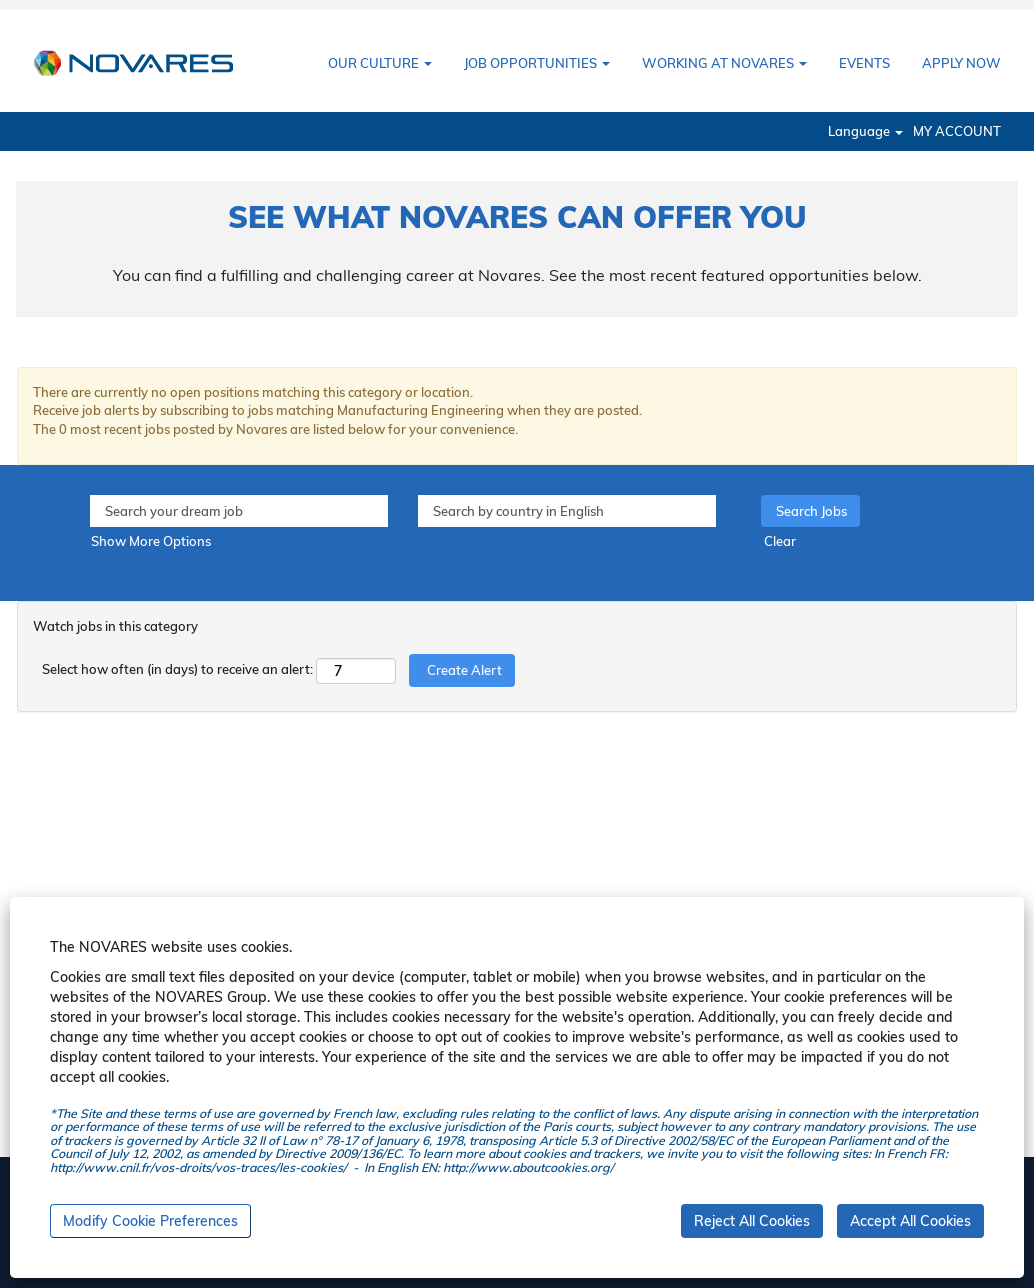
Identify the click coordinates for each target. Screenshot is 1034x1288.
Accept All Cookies (910, 1221)
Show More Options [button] (151, 541)
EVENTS (864, 63)
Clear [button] (780, 541)
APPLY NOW (961, 63)
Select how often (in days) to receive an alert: (177, 669)
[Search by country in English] (567, 511)
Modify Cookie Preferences (150, 1221)
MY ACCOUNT (957, 131)
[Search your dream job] (239, 511)
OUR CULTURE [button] (380, 63)
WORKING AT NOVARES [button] (724, 63)
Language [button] (865, 131)
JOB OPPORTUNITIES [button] (537, 63)
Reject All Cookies (752, 1221)
